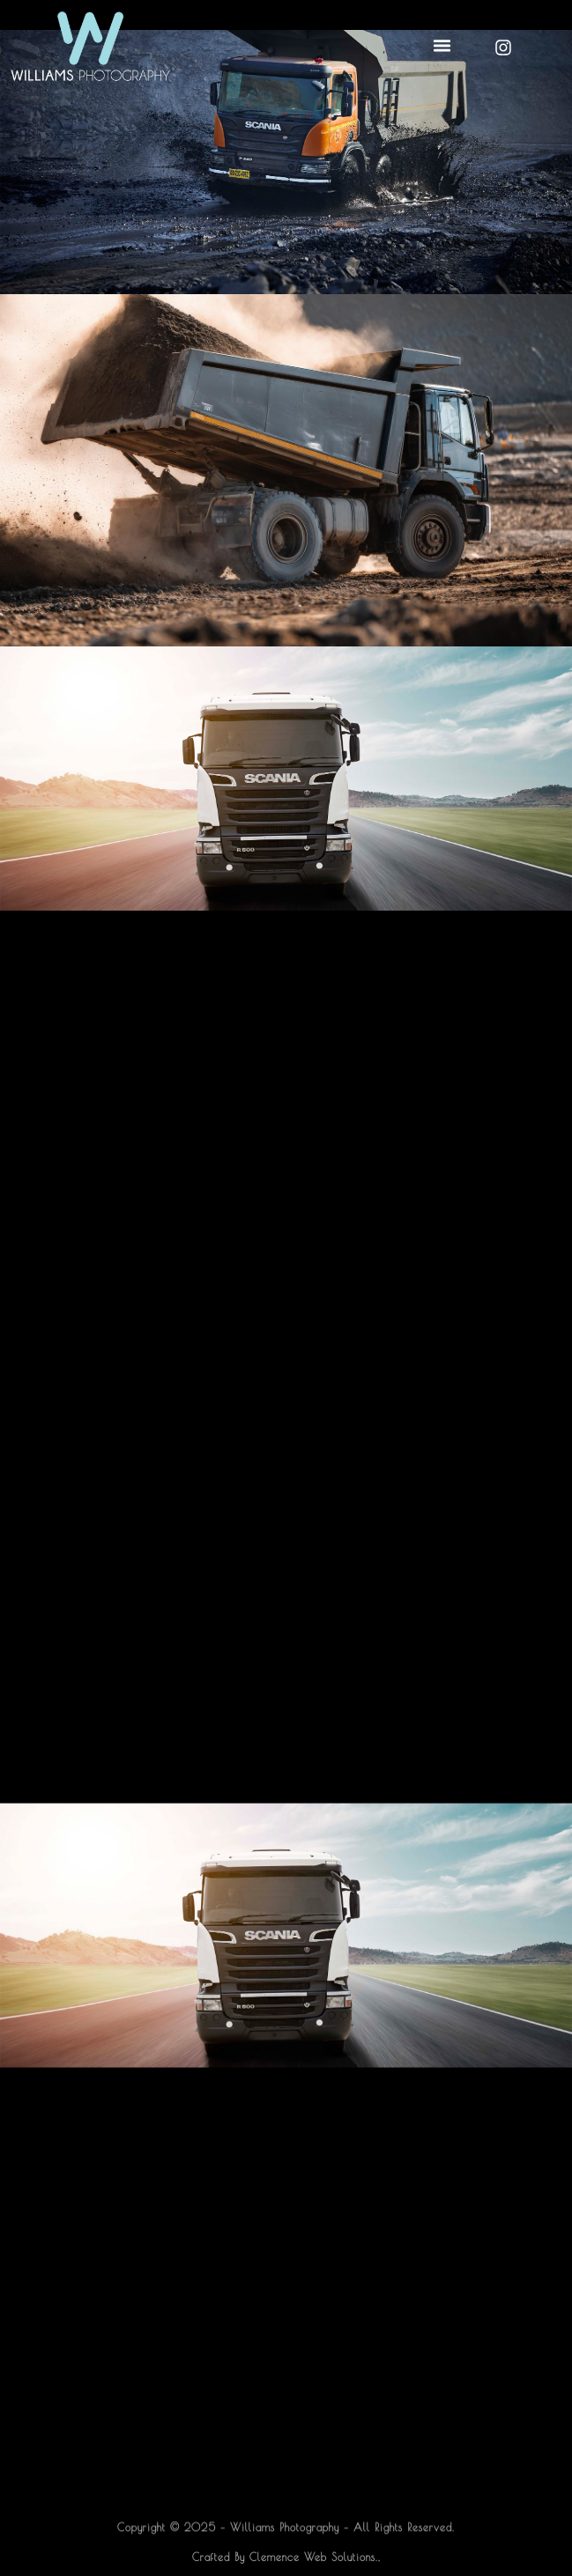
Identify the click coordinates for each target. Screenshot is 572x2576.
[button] (441, 46)
